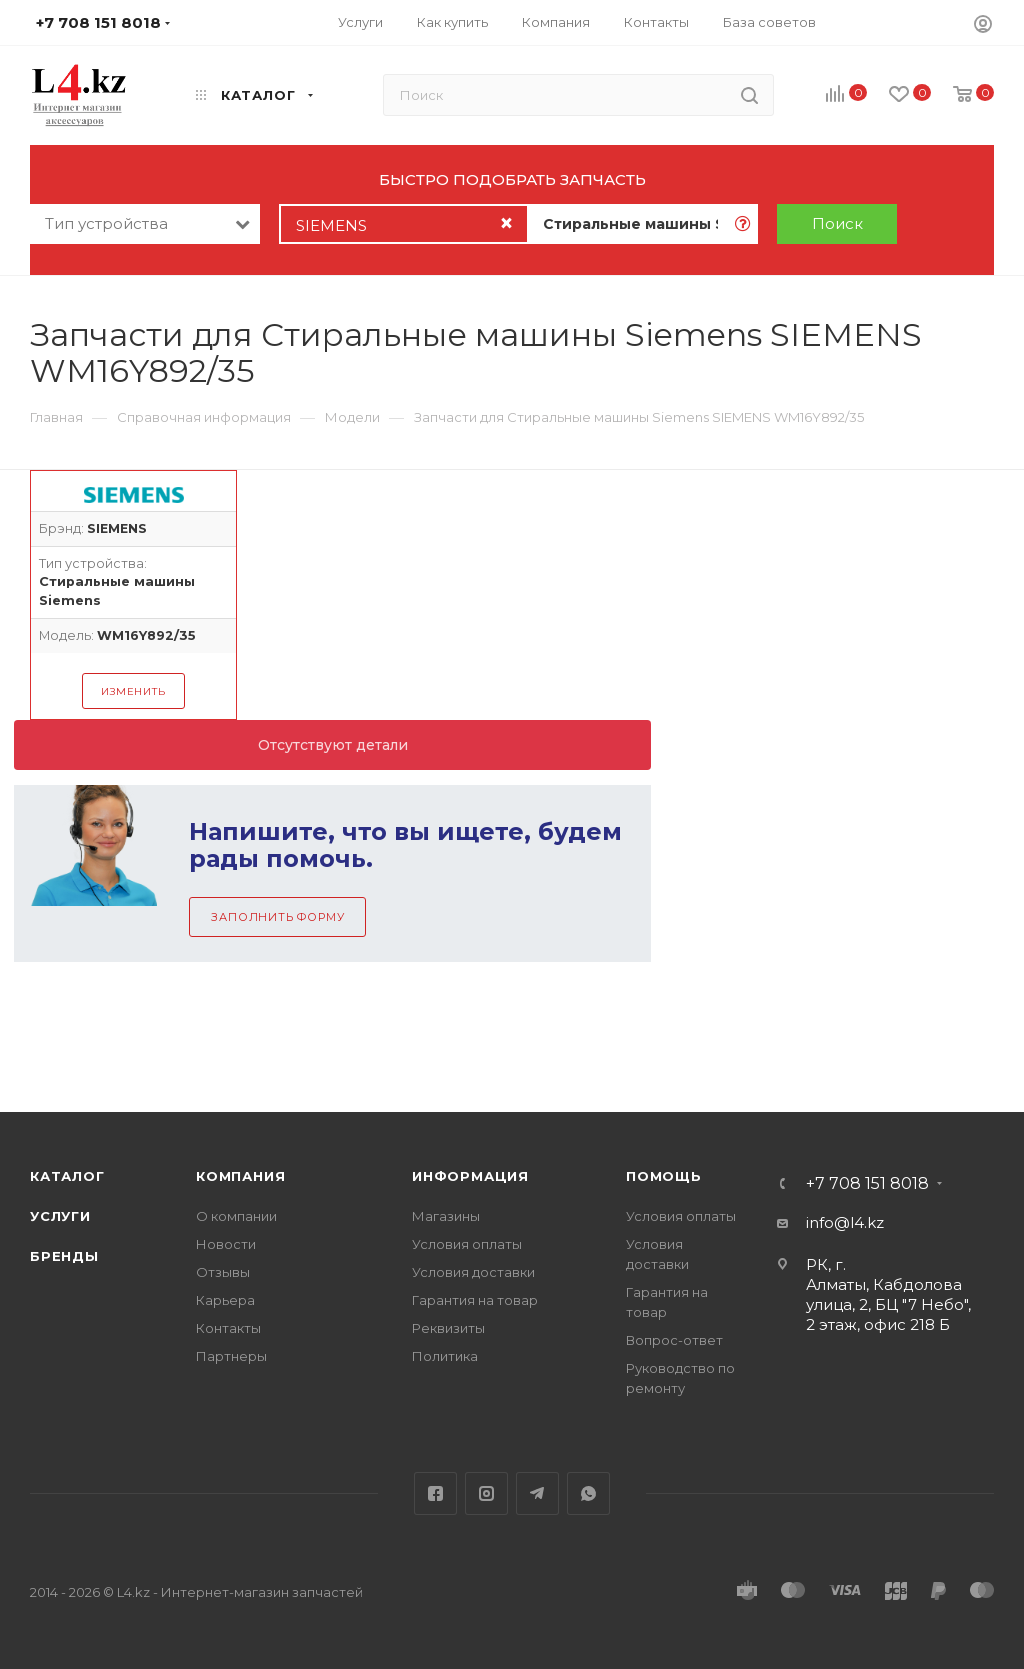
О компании (236, 1216)
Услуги (60, 1216)
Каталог (67, 1176)
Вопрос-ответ (674, 1340)
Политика (445, 1356)
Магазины (446, 1216)
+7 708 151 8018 (867, 1184)
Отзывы (223, 1272)
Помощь (664, 1176)
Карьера (225, 1300)
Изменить (133, 691)
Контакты (228, 1328)
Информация (470, 1176)
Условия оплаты (467, 1244)
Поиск (837, 223)
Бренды (64, 1256)
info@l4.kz (845, 1222)
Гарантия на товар (475, 1300)
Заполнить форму (277, 917)
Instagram (486, 1493)
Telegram (537, 1493)
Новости (226, 1244)
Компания (240, 1176)
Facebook (435, 1493)
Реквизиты (448, 1328)
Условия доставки (473, 1272)
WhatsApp (588, 1493)
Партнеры (231, 1356)
